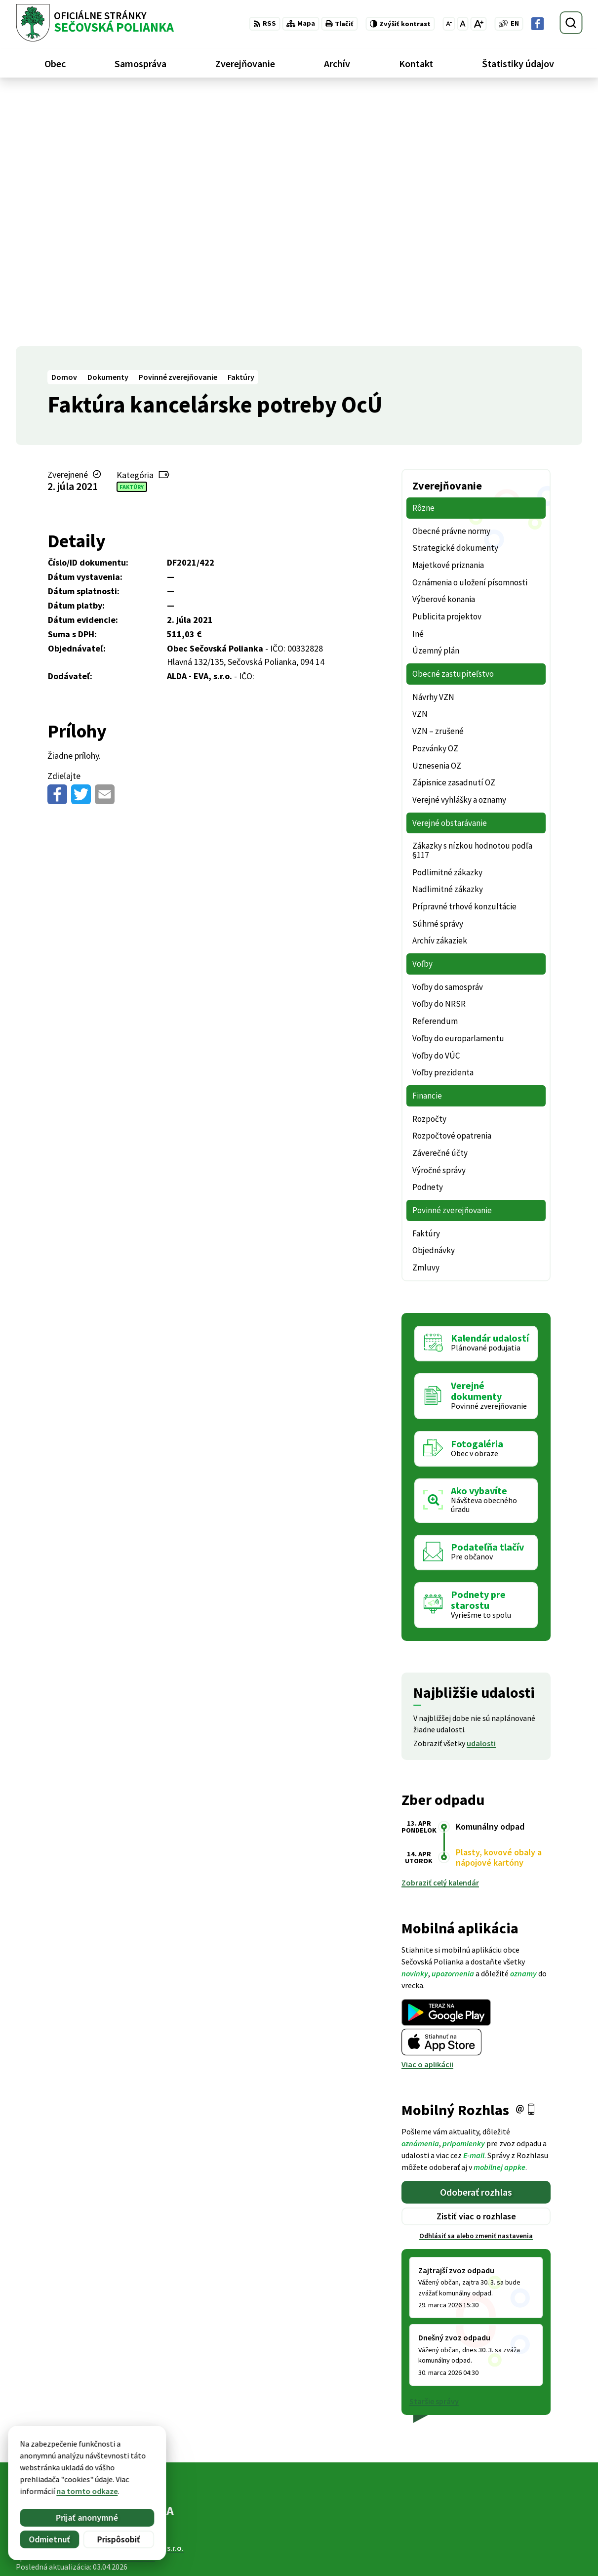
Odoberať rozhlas (476, 1938)
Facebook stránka (521, 2554)
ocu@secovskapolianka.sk (536, 2542)
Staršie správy (434, 2148)
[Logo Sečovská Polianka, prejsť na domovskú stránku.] (95, 22)
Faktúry (132, 233)
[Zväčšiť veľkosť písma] (478, 24)
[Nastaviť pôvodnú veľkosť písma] (462, 24)
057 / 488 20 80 (514, 2530)
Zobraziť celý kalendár (440, 1630)
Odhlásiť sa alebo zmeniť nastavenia (476, 1982)
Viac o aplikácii (427, 1811)
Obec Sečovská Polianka (113, 2304)
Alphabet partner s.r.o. (145, 2295)
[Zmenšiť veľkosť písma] (448, 24)
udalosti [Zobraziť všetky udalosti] (481, 1490)
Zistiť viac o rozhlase (476, 1963)
